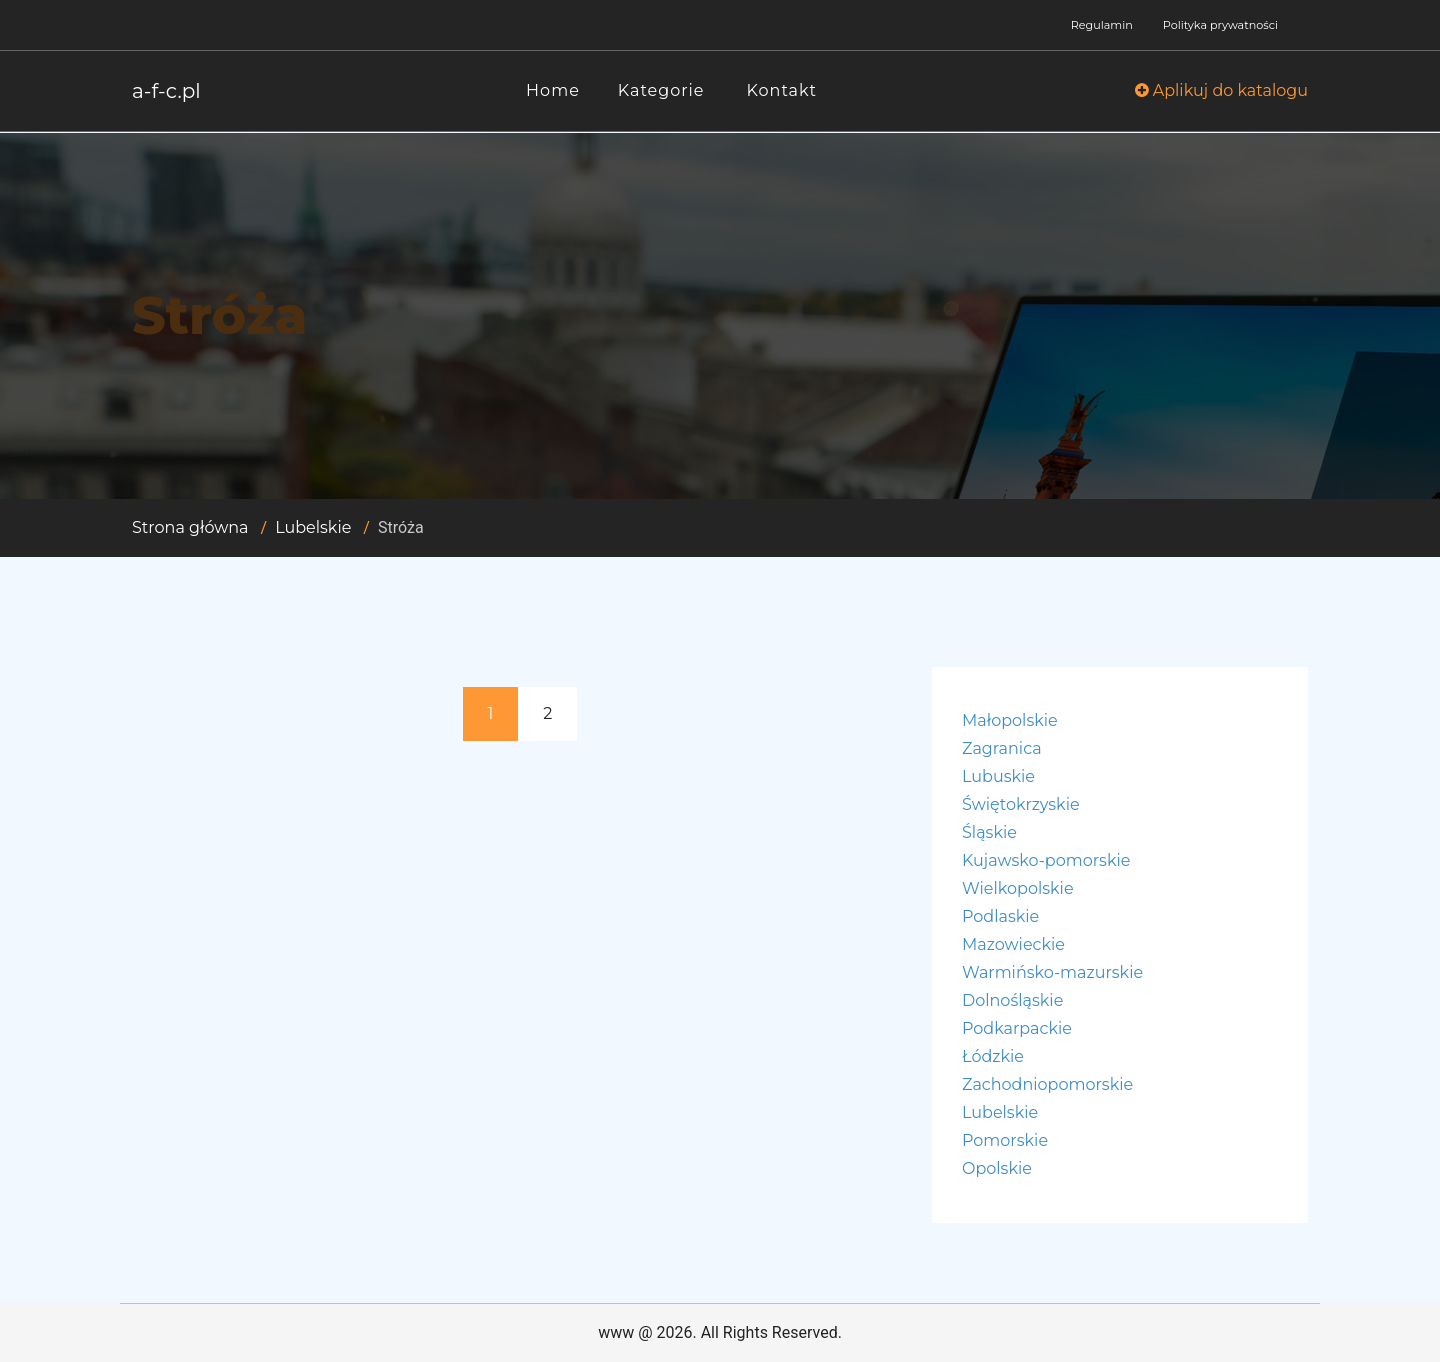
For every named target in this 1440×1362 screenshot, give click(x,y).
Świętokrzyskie (1021, 804)
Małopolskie (1010, 720)
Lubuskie (998, 776)
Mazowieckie (1013, 944)
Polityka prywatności (1220, 25)
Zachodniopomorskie (1047, 1084)
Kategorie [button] (661, 90)
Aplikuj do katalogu (1221, 90)
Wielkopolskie (1018, 888)
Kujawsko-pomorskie (1046, 860)
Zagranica (1002, 748)
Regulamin (1102, 25)
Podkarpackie (1017, 1028)
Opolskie (997, 1168)
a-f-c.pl (166, 91)
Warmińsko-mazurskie (1052, 972)
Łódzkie (993, 1056)
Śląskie (989, 832)
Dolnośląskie (1012, 1000)
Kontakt (782, 90)
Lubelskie (313, 527)
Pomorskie (1005, 1140)
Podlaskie (1000, 916)
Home (553, 90)
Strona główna (190, 527)
